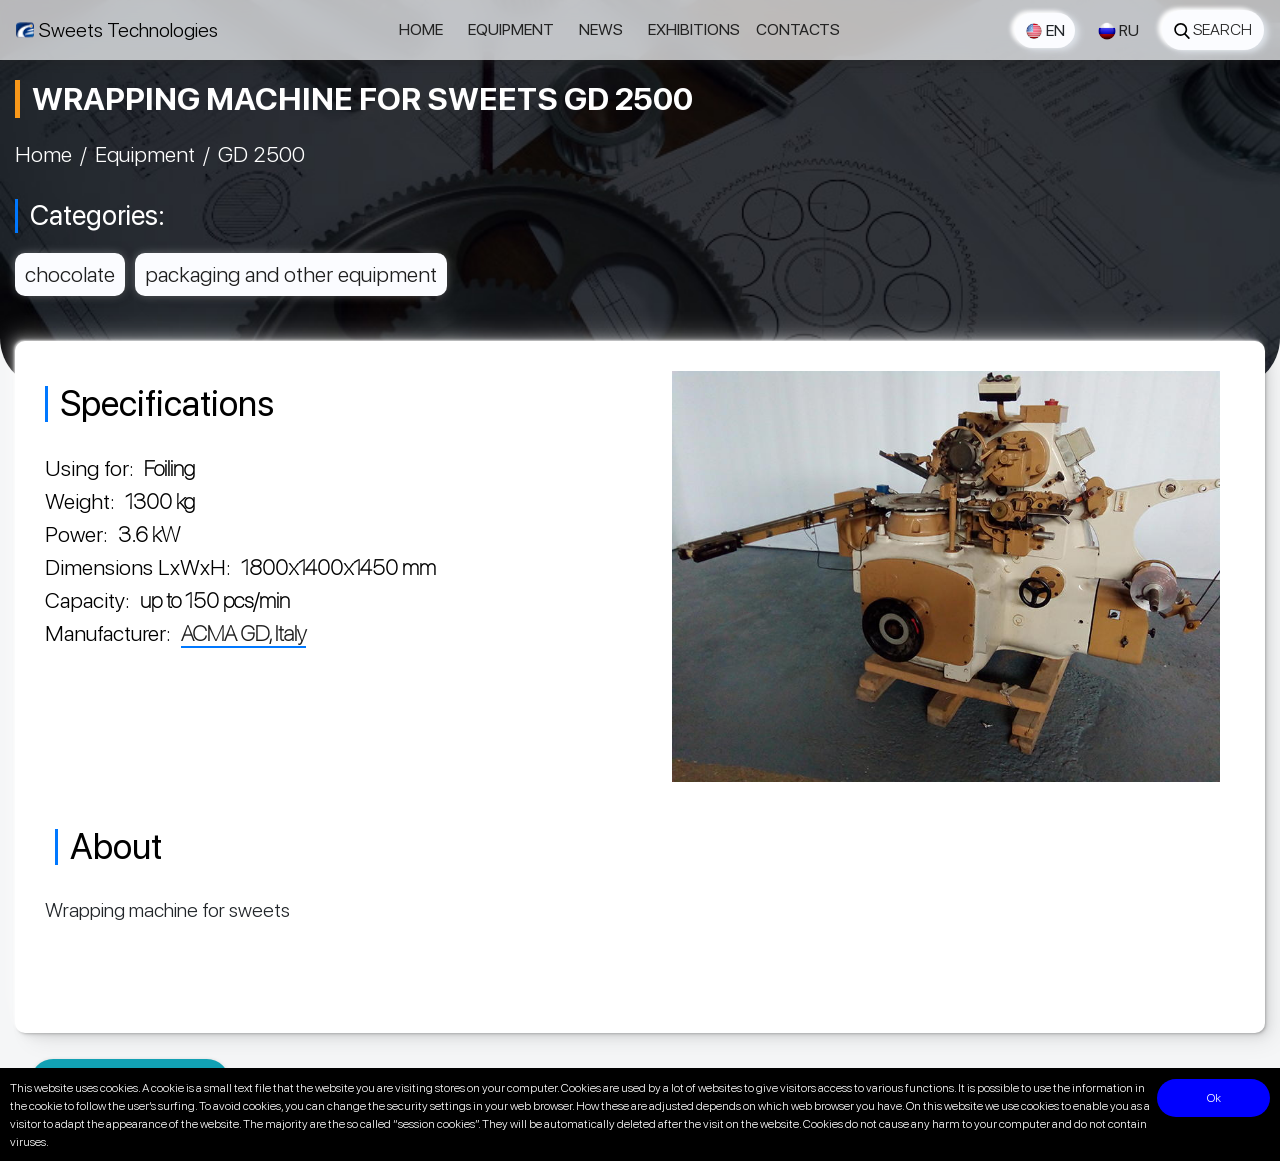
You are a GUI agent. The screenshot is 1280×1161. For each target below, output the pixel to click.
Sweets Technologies (128, 30)
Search (1213, 29)
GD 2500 (261, 154)
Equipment (511, 29)
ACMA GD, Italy (243, 633)
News (601, 29)
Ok (1214, 1098)
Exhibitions (694, 29)
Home (421, 29)
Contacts (798, 29)
